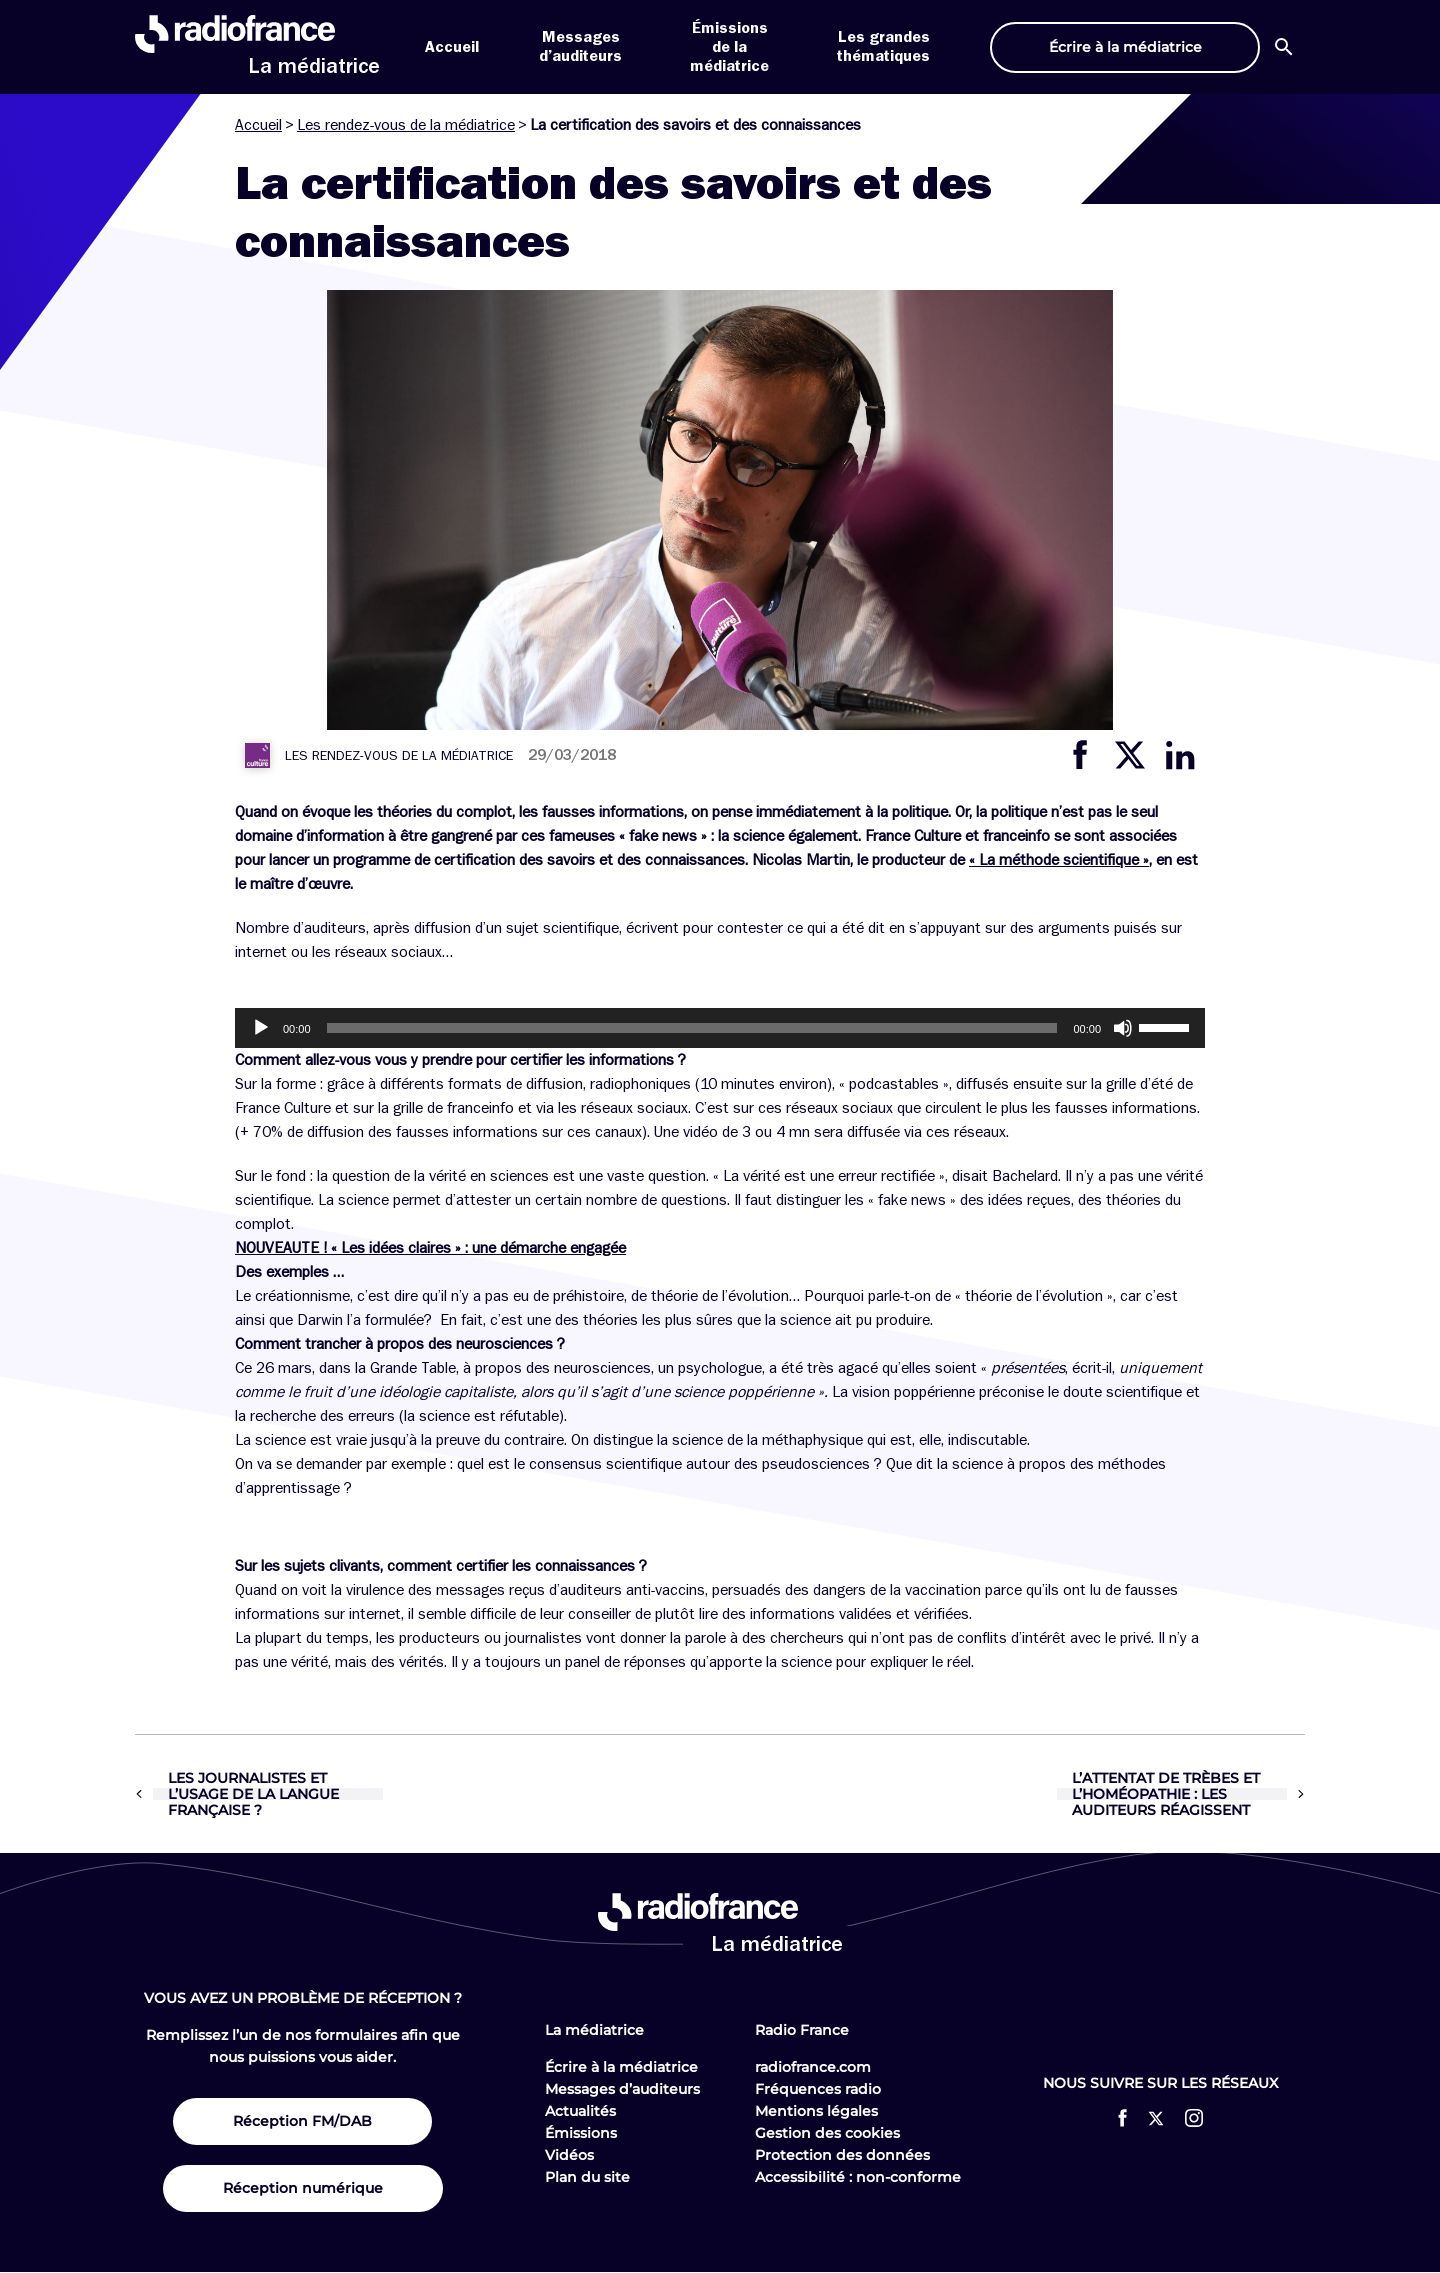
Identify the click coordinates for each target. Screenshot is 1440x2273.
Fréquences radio (818, 2089)
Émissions (581, 2133)
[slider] (692, 1028)
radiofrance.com (813, 2067)
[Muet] (1123, 1028)
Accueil (452, 47)
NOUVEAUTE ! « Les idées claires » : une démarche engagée (430, 1248)
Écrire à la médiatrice (621, 2067)
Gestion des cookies (827, 2133)
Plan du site (587, 2177)
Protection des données (842, 2155)
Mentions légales (816, 2111)
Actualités (580, 2111)
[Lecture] (261, 1028)
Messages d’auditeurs (622, 2089)
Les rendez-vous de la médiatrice (406, 125)
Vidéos (569, 2155)
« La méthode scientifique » (1059, 860)
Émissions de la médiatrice (729, 47)
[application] (720, 1028)
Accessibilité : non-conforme (858, 2177)
